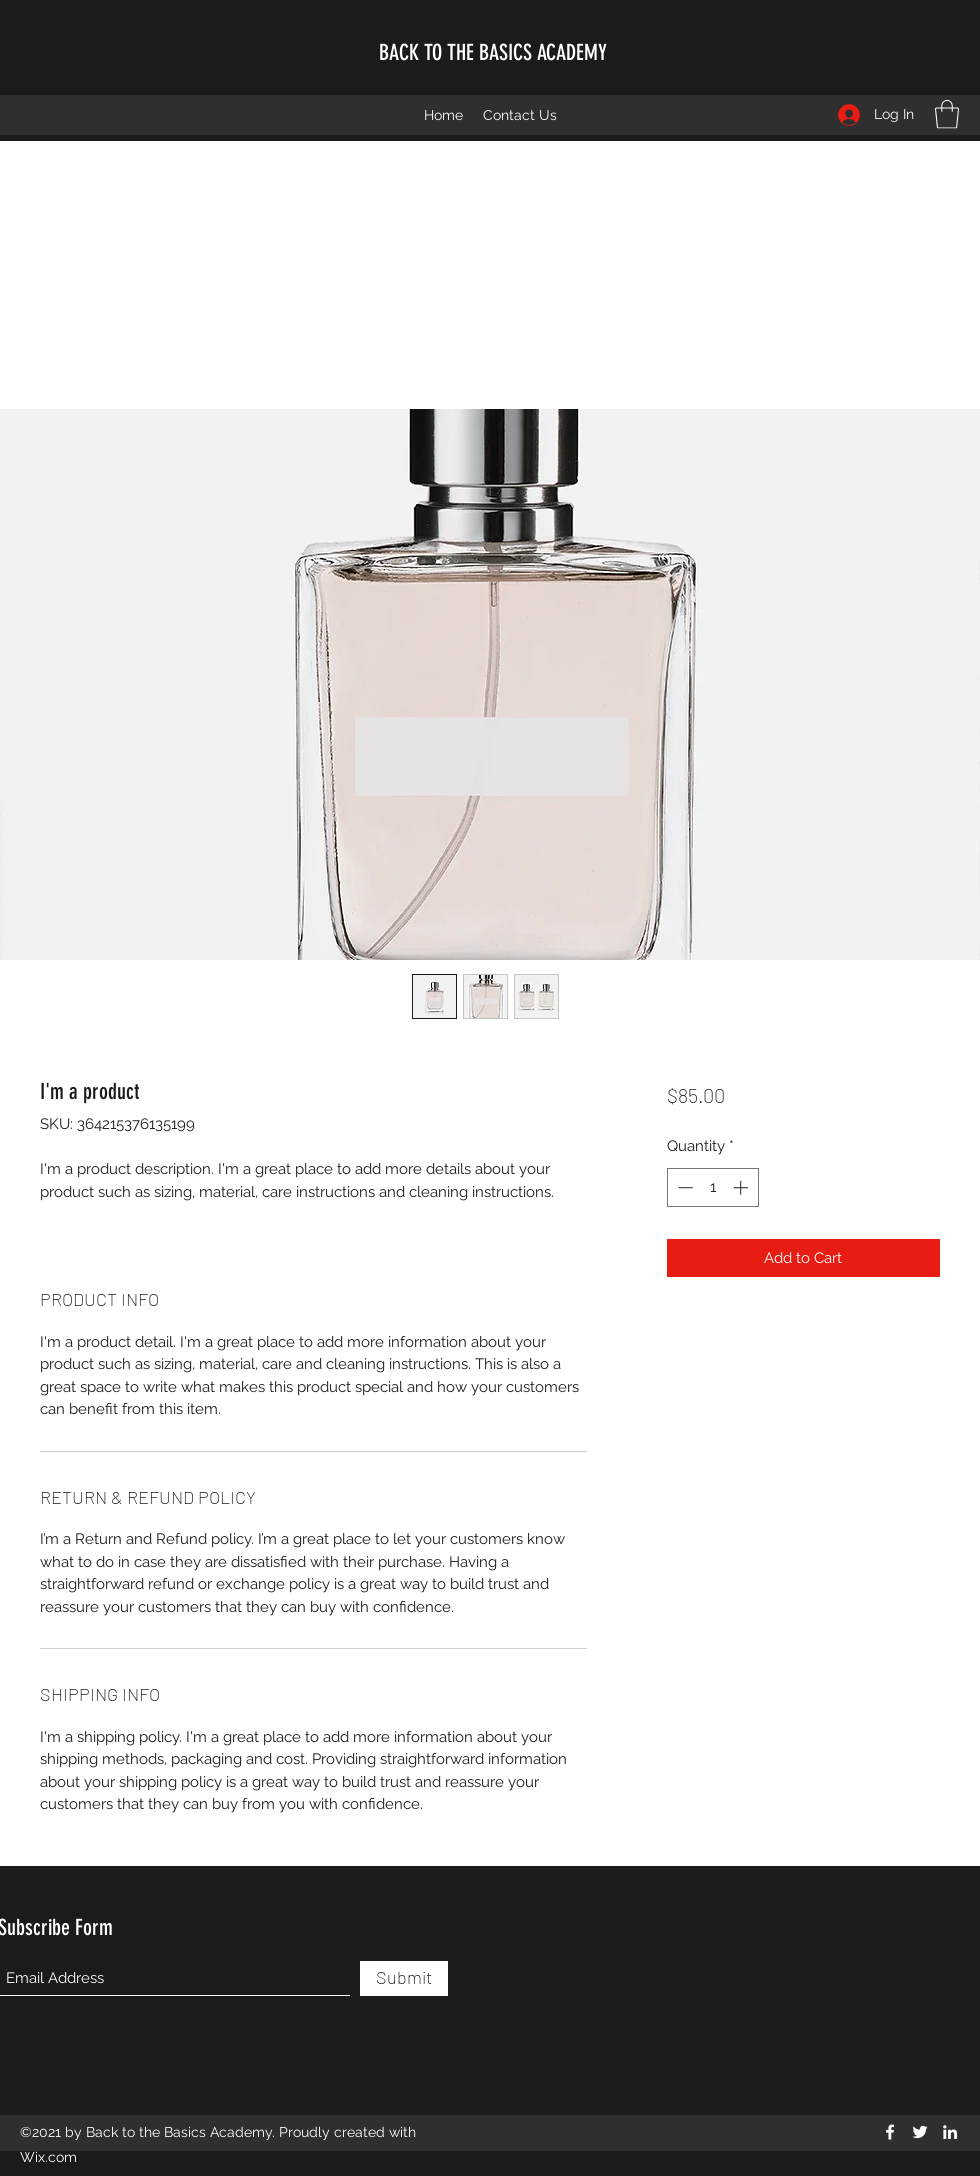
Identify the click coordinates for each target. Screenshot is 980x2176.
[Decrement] (683, 1187)
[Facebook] (890, 2132)
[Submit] (404, 1978)
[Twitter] (920, 2132)
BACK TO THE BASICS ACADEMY (493, 52)
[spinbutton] (712, 1187)
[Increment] (742, 1187)
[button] (947, 114)
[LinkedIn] (950, 2132)
